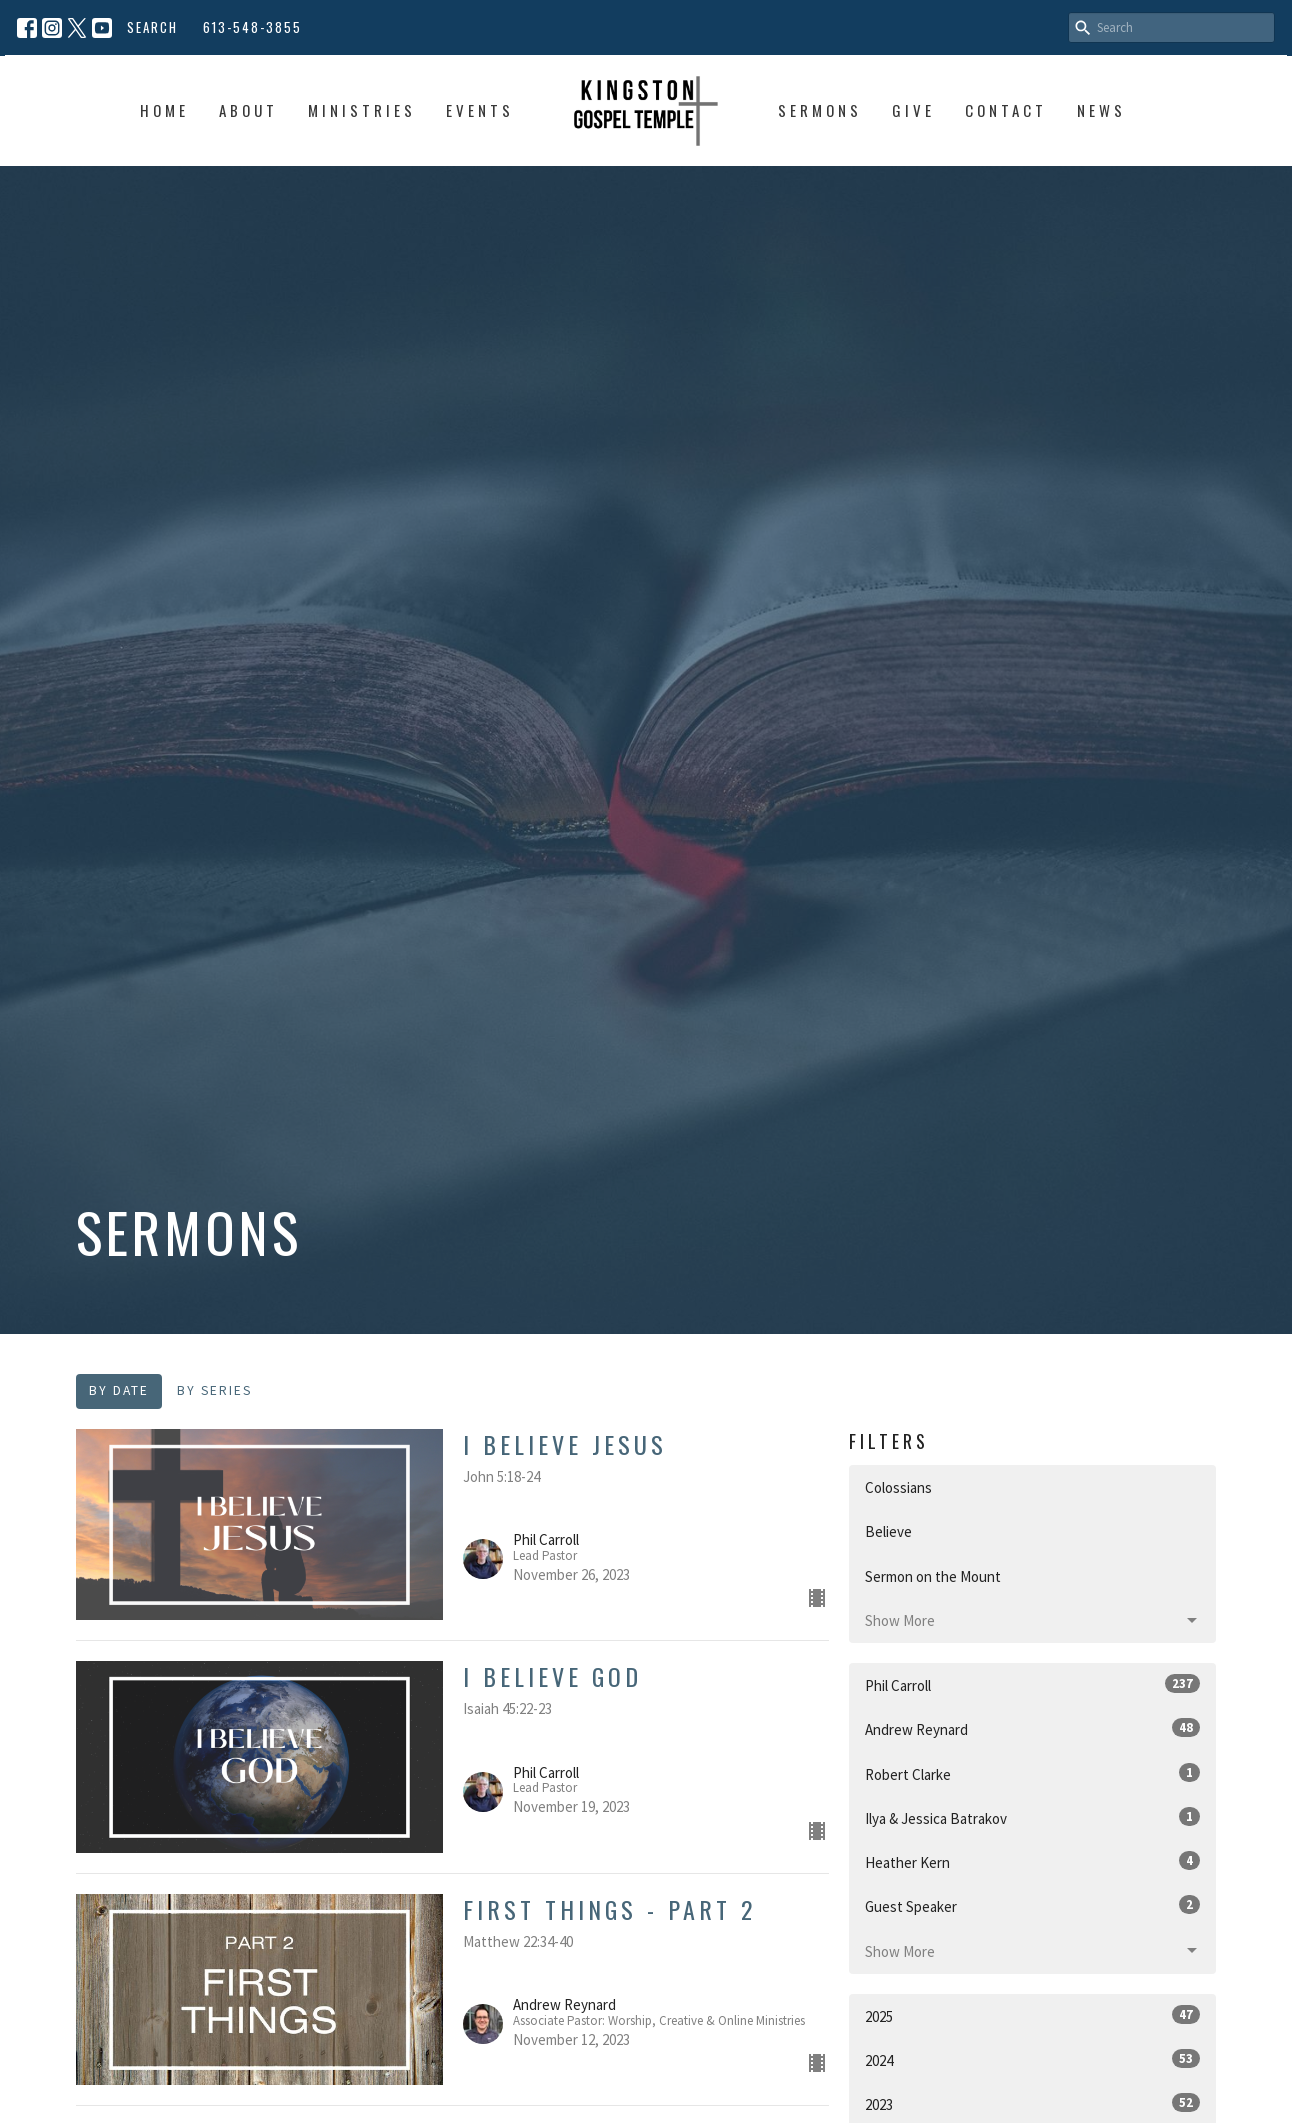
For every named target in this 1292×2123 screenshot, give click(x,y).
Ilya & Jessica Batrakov (1032, 1817)
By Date (119, 1390)
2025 (1032, 2015)
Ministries (362, 110)
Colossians (898, 1487)
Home (164, 110)
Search (152, 27)
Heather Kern (1032, 1861)
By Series (214, 1390)
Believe (888, 1531)
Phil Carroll (1032, 1684)
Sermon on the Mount (933, 1576)
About (248, 110)
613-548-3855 (252, 27)
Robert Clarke (1032, 1773)
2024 (1032, 2059)
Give (913, 110)
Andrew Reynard (1032, 1728)
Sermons (820, 110)
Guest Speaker (1032, 1905)
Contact (1006, 110)
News (1101, 110)
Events (480, 110)
